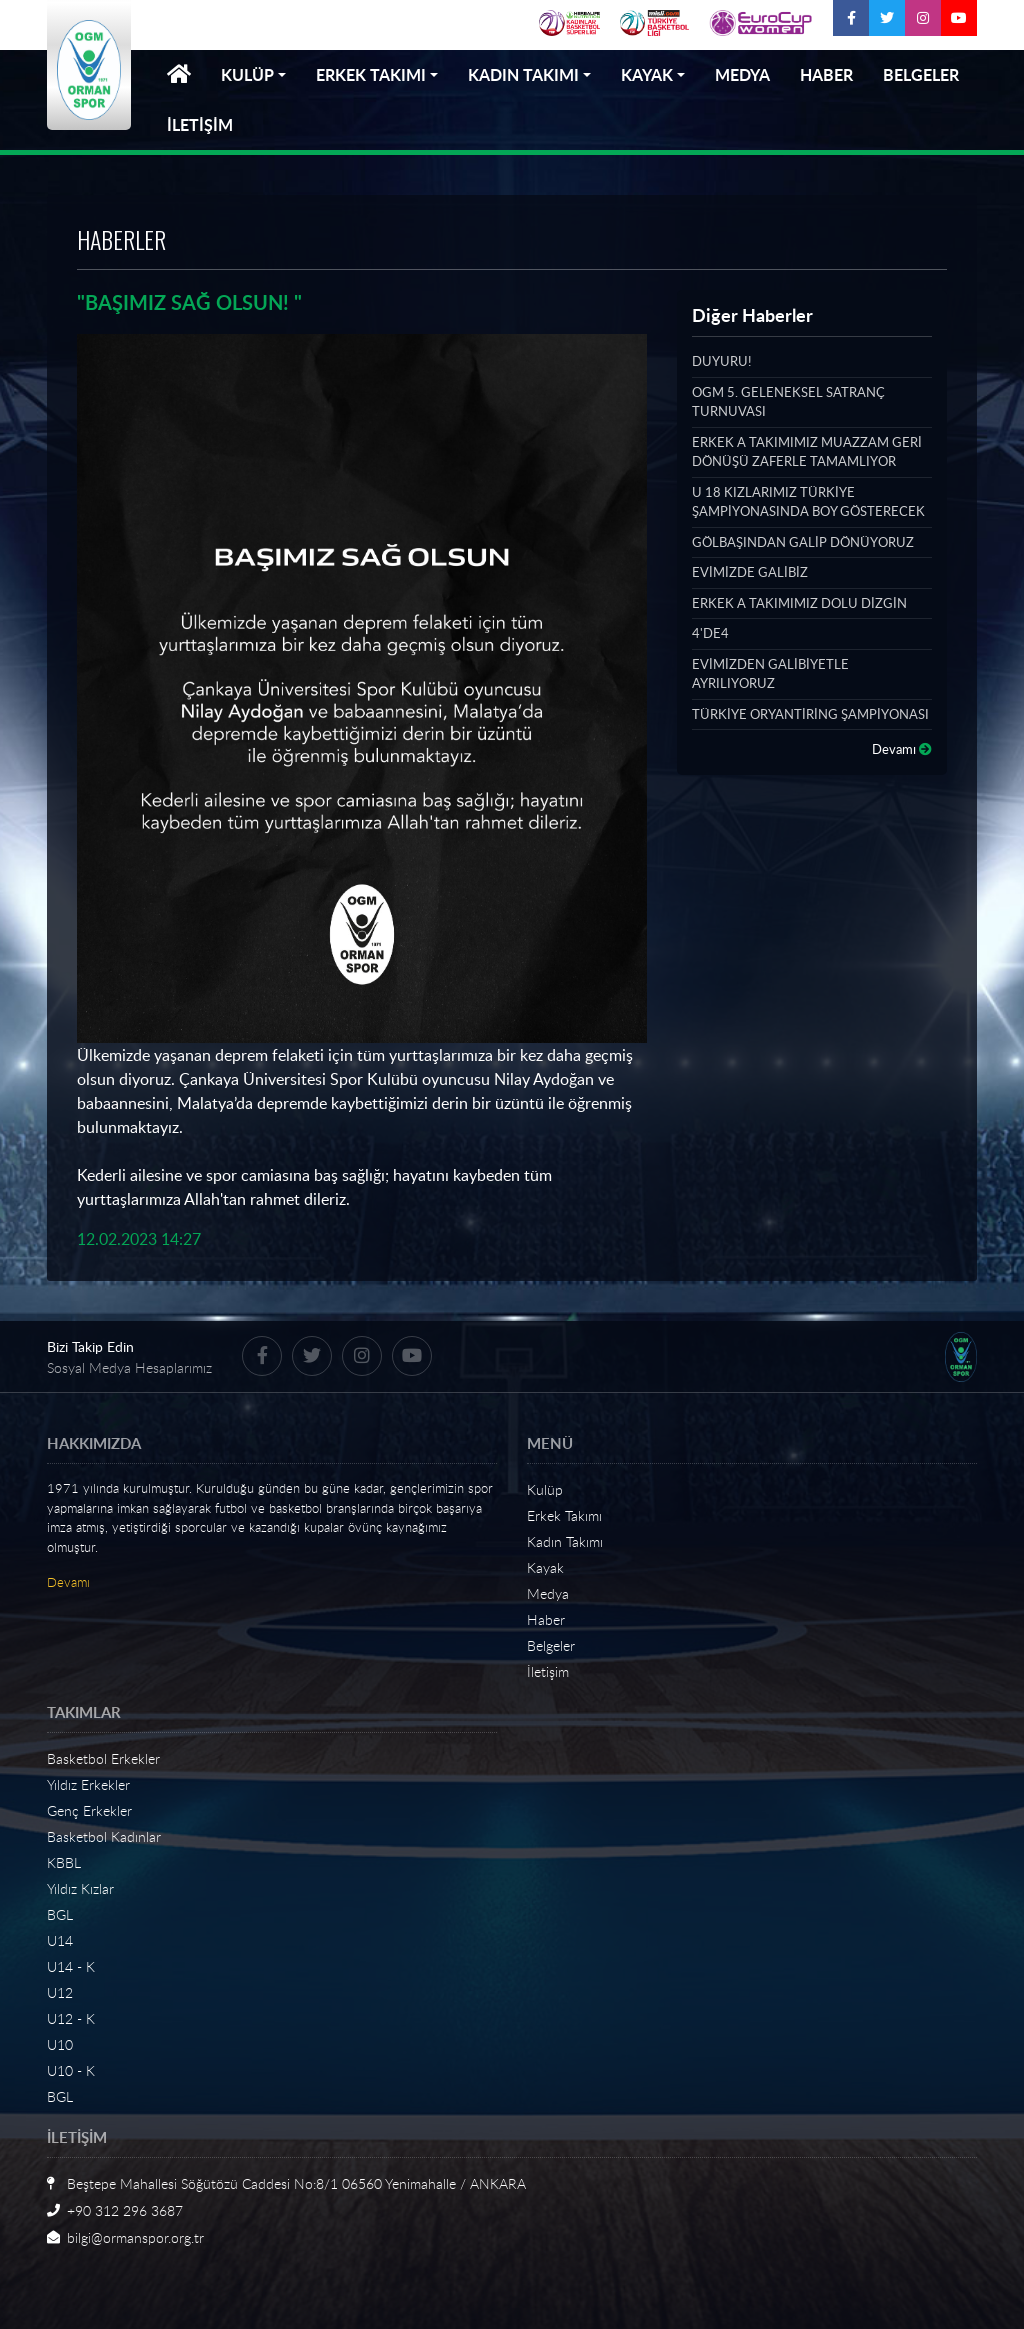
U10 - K (71, 2070)
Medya (548, 1593)
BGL (60, 1914)
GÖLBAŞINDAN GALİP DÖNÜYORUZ (803, 542)
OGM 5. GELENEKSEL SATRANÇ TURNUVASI (788, 402)
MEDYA (742, 74)
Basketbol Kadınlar (104, 1836)
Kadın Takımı (565, 1541)
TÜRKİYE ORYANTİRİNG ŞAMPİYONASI (810, 714)
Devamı (902, 749)
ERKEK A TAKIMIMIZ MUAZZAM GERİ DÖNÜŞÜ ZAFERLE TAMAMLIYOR (807, 452)
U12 (60, 1992)
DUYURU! (721, 361)
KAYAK (647, 74)
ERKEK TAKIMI (371, 74)
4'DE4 (710, 633)
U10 (60, 2044)
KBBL (64, 1862)
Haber (546, 1619)
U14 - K (71, 1966)
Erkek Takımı (564, 1515)
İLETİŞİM (200, 124)
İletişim (548, 1671)
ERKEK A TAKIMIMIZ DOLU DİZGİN (799, 603)
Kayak (545, 1567)
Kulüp (545, 1489)
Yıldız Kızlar (80, 1888)
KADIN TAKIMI (523, 74)
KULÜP (247, 74)
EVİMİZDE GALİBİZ (750, 572)
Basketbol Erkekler (103, 1758)
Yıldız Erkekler (88, 1784)
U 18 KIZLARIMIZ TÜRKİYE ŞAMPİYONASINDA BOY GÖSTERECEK (808, 502)
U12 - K (71, 2018)
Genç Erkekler (89, 1810)
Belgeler (551, 1645)
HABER (826, 74)
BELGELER (921, 74)
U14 (60, 1940)
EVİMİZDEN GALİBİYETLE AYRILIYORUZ (770, 674)
